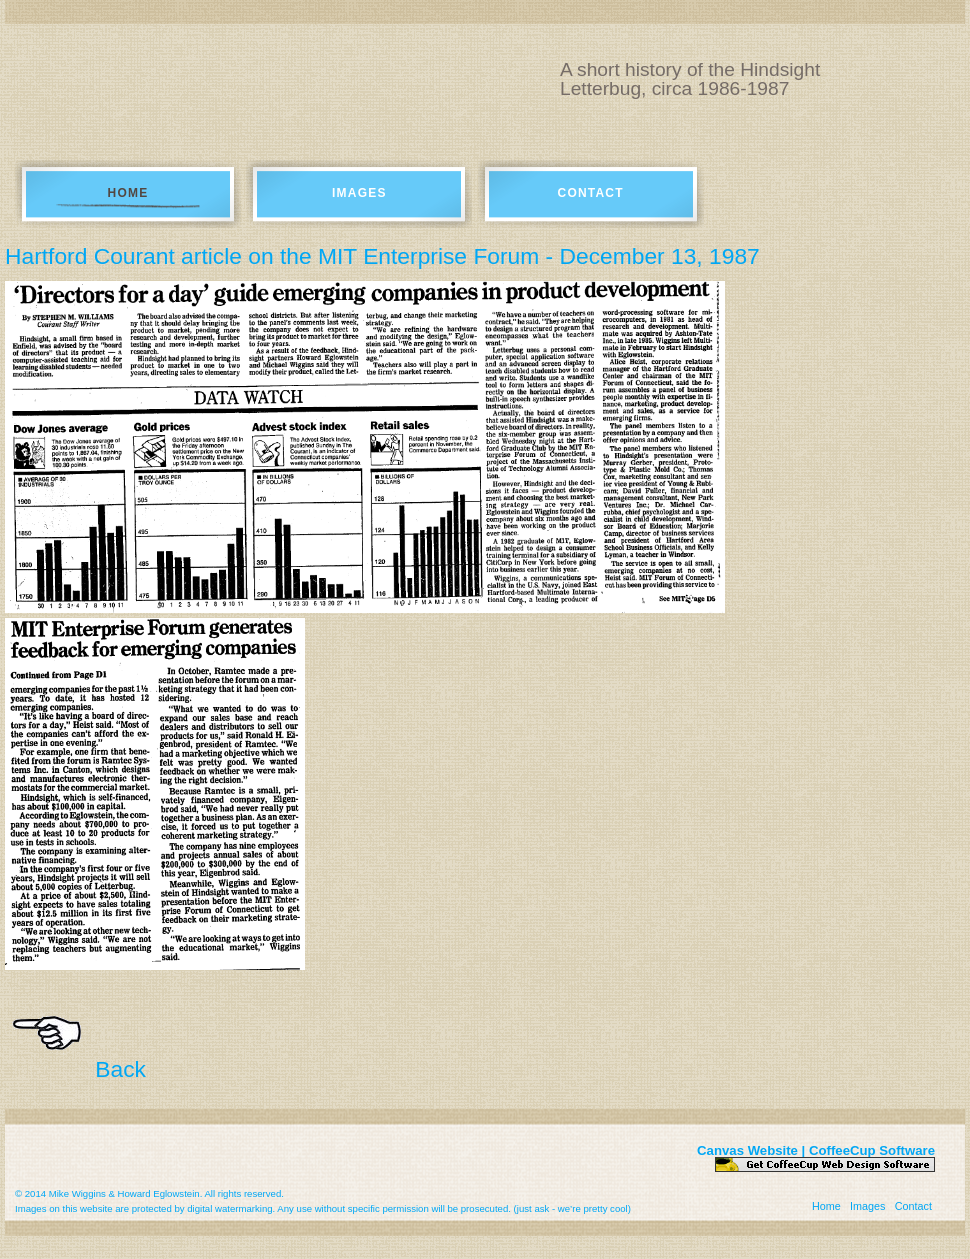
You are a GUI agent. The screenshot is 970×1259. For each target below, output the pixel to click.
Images (359, 193)
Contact (591, 193)
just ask (533, 1208)
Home (128, 193)
